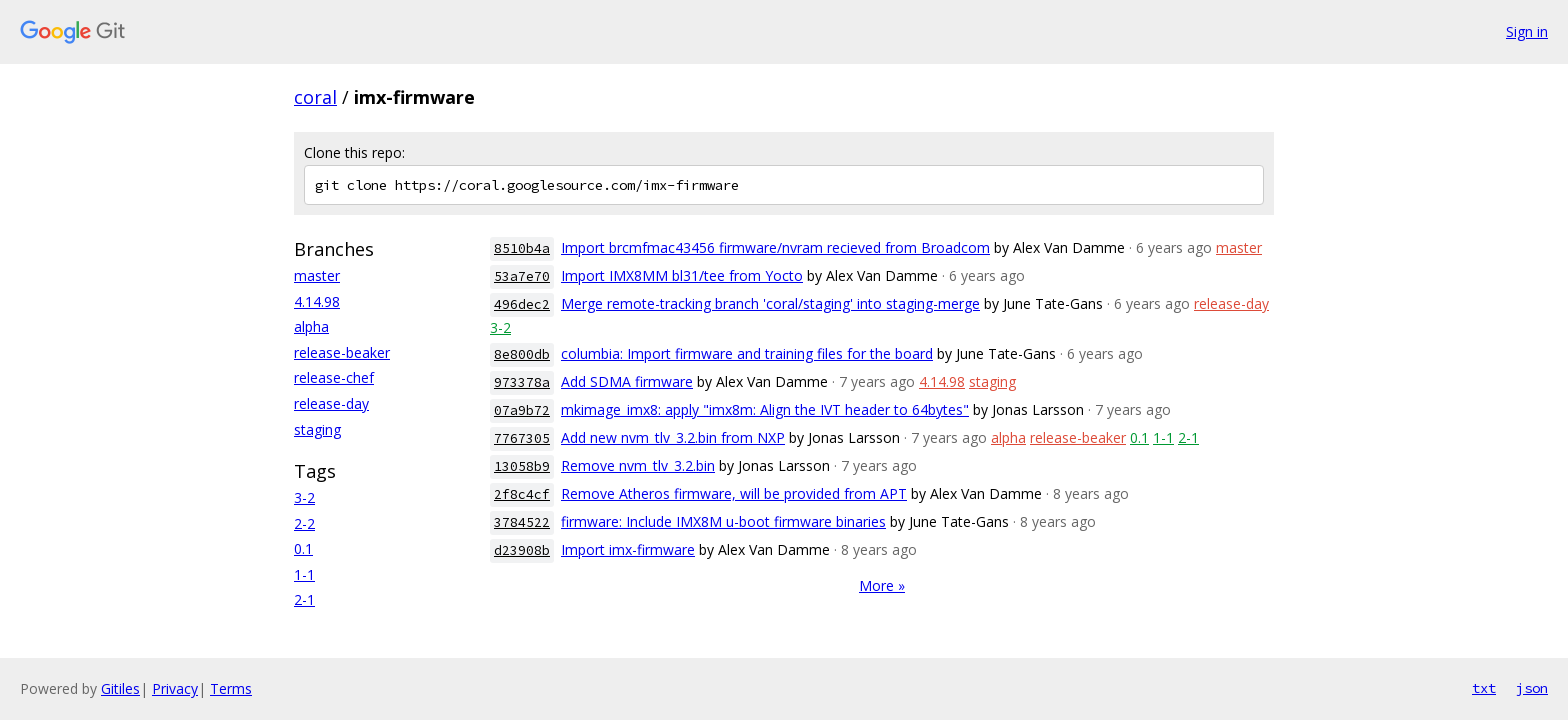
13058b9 (522, 466)
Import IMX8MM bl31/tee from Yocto (682, 275)
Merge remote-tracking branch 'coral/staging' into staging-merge (770, 303)
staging (317, 429)
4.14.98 (317, 301)
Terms (231, 688)
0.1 (303, 548)
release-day (331, 403)
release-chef (334, 377)
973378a (522, 382)
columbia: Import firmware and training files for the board (747, 353)
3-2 (304, 497)
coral (315, 97)
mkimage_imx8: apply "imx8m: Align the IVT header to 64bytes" (765, 409)
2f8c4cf (522, 494)
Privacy (175, 688)
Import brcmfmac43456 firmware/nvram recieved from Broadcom (775, 247)
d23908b (522, 550)
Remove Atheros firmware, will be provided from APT (734, 493)
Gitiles (120, 688)
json (1532, 688)
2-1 (304, 599)
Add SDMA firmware (627, 381)
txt (1484, 688)
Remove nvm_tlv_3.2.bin (638, 465)
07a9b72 (522, 410)
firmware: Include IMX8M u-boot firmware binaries (723, 521)
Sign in (1527, 31)
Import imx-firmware (628, 549)
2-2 (304, 523)
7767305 (522, 438)
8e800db (522, 354)
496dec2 (522, 304)
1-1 (304, 574)
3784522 (522, 522)
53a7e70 (522, 276)
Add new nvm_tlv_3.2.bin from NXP (673, 437)
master (317, 275)
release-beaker (342, 352)
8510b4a (522, 248)
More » (882, 585)
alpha (311, 326)
